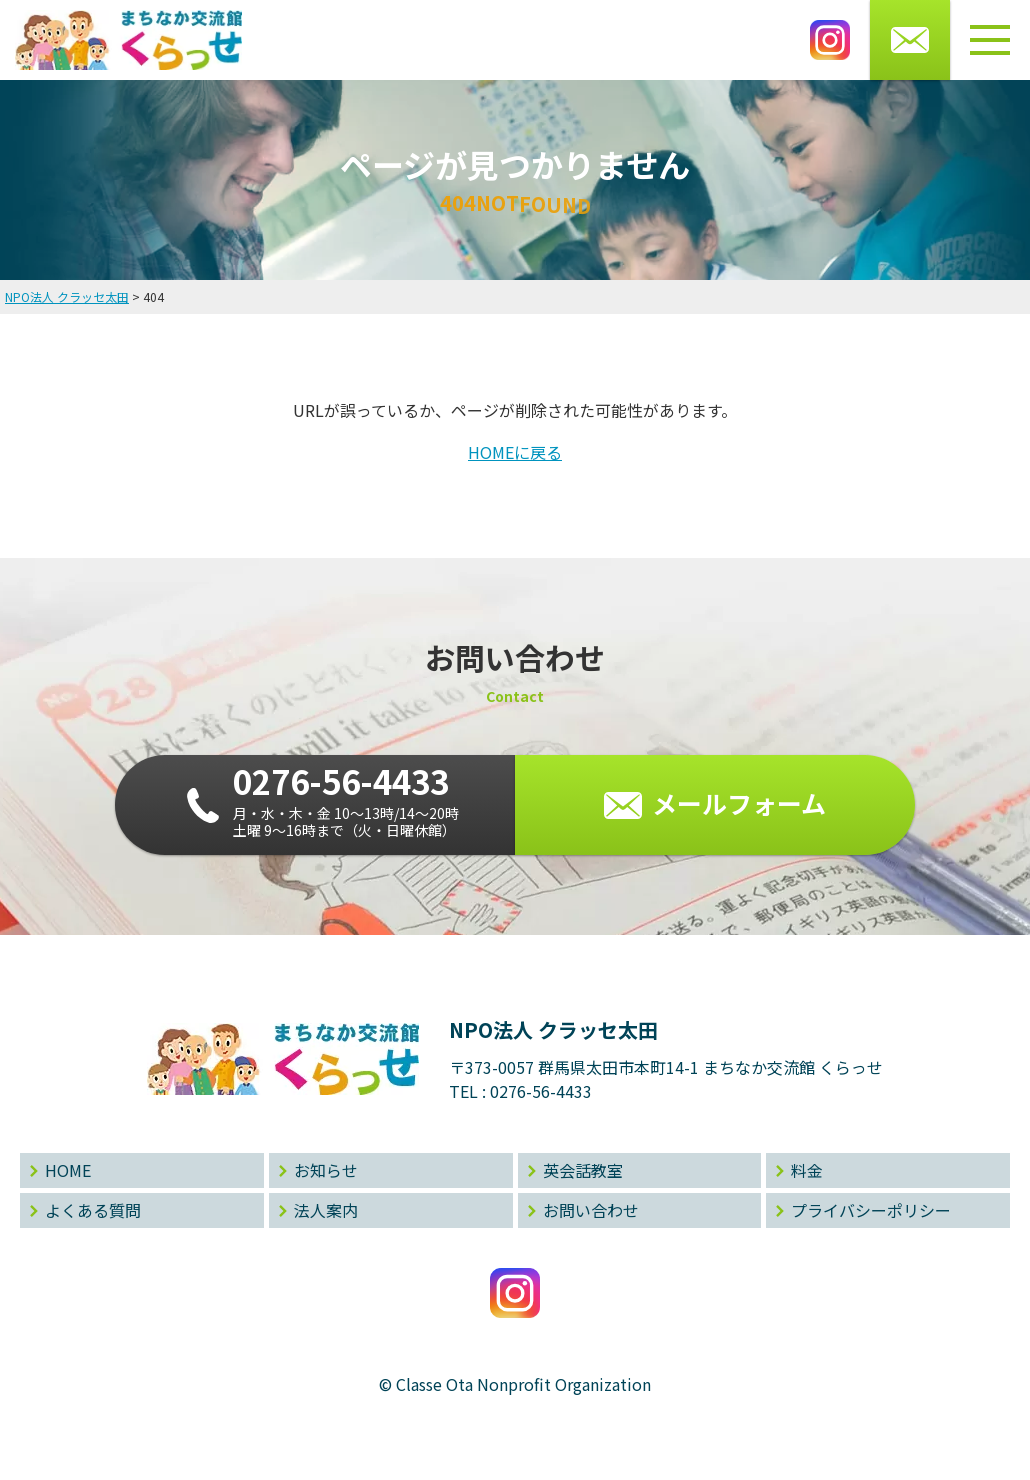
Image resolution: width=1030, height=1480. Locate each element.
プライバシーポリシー (871, 1210)
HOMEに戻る (515, 452)
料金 (807, 1170)
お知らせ (326, 1170)
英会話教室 (583, 1170)
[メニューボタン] (990, 40)
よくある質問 (93, 1210)
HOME (68, 1170)
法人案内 (326, 1210)
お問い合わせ (591, 1210)
